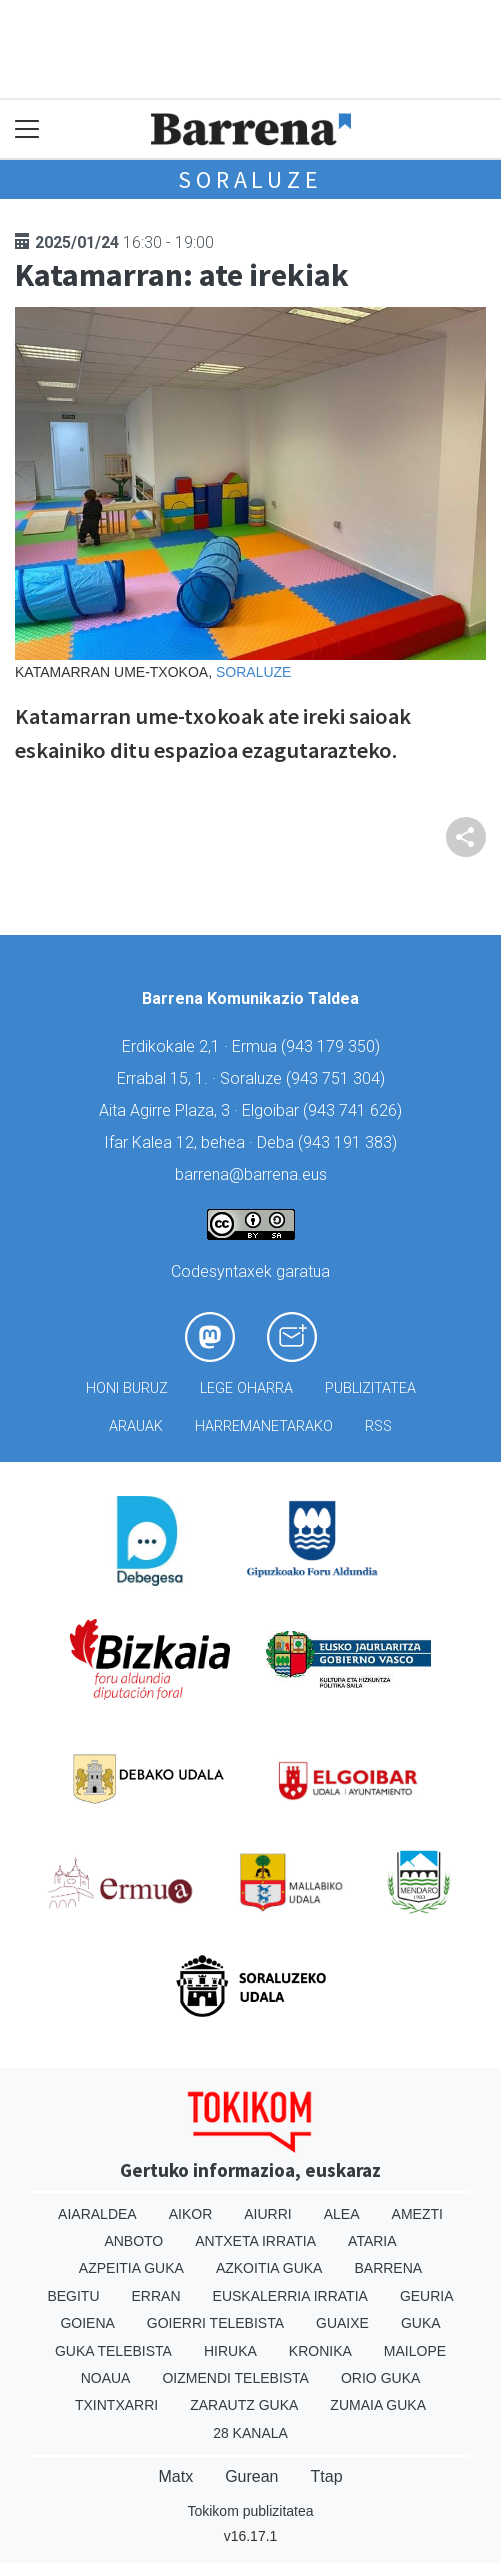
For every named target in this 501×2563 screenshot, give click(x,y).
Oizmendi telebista (235, 2378)
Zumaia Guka (378, 2405)
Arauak (136, 1426)
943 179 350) (333, 1046)
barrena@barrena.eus (251, 1174)
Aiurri (267, 2214)
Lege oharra (246, 1388)
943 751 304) (338, 1078)
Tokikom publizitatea (250, 2511)
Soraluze (250, 179)
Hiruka (230, 2351)
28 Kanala (250, 2433)
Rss (378, 1426)
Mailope (415, 2351)
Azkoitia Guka (269, 2268)
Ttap (327, 2476)
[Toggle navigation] (27, 129)
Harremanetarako (264, 1426)
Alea (342, 2214)
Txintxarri (116, 2405)
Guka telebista (113, 2351)
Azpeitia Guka (131, 2268)
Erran (156, 2296)
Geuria (427, 2296)
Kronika (320, 2351)
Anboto (133, 2241)
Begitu (73, 2296)
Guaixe (342, 2323)
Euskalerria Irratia (290, 2296)
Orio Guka (380, 2378)
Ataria (372, 2241)
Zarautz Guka (244, 2405)
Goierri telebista (215, 2323)
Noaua (106, 2378)
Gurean (251, 2476)
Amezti (417, 2214)
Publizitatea (370, 1388)
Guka (421, 2323)
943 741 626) (355, 1110)
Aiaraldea (97, 2214)
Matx (175, 2476)
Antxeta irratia (255, 2241)
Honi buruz (127, 1388)
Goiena (87, 2323)
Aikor (191, 2214)
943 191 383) (350, 1142)
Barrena (388, 2268)
